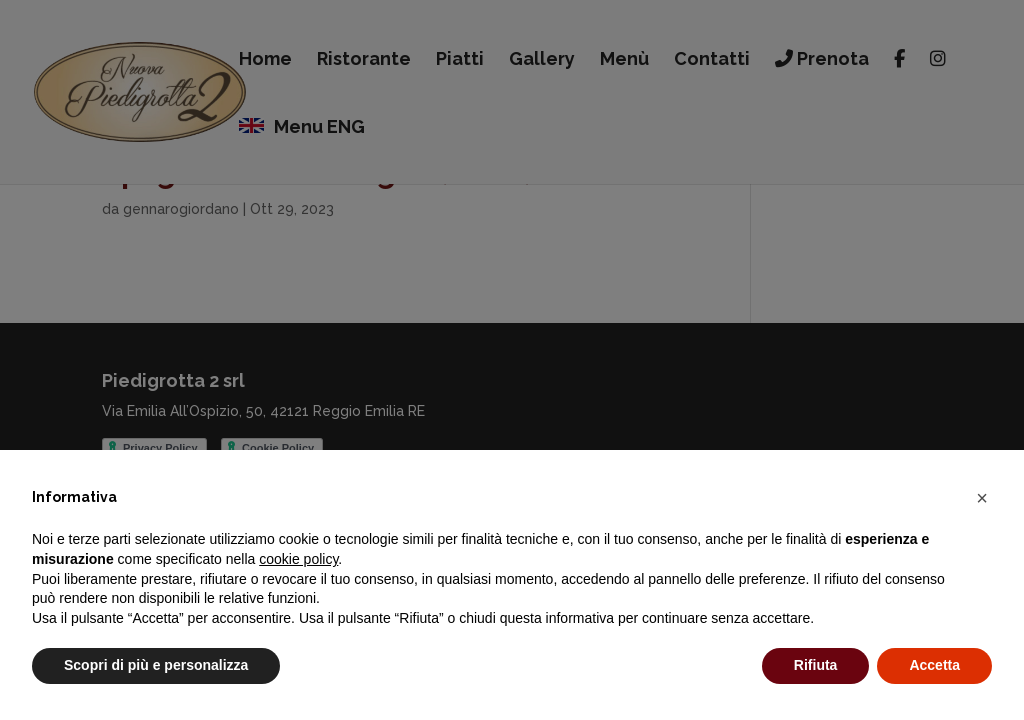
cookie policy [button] (298, 559)
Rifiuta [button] (816, 665)
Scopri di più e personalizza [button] (156, 665)
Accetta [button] (934, 665)
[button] (982, 498)
